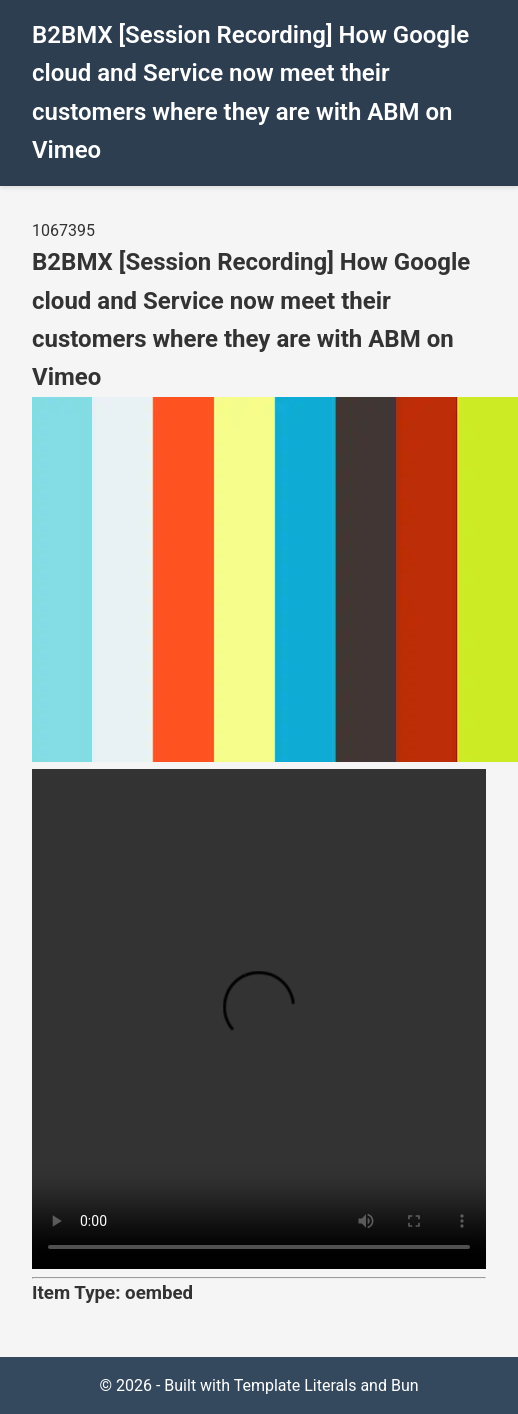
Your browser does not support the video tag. (259, 1019)
